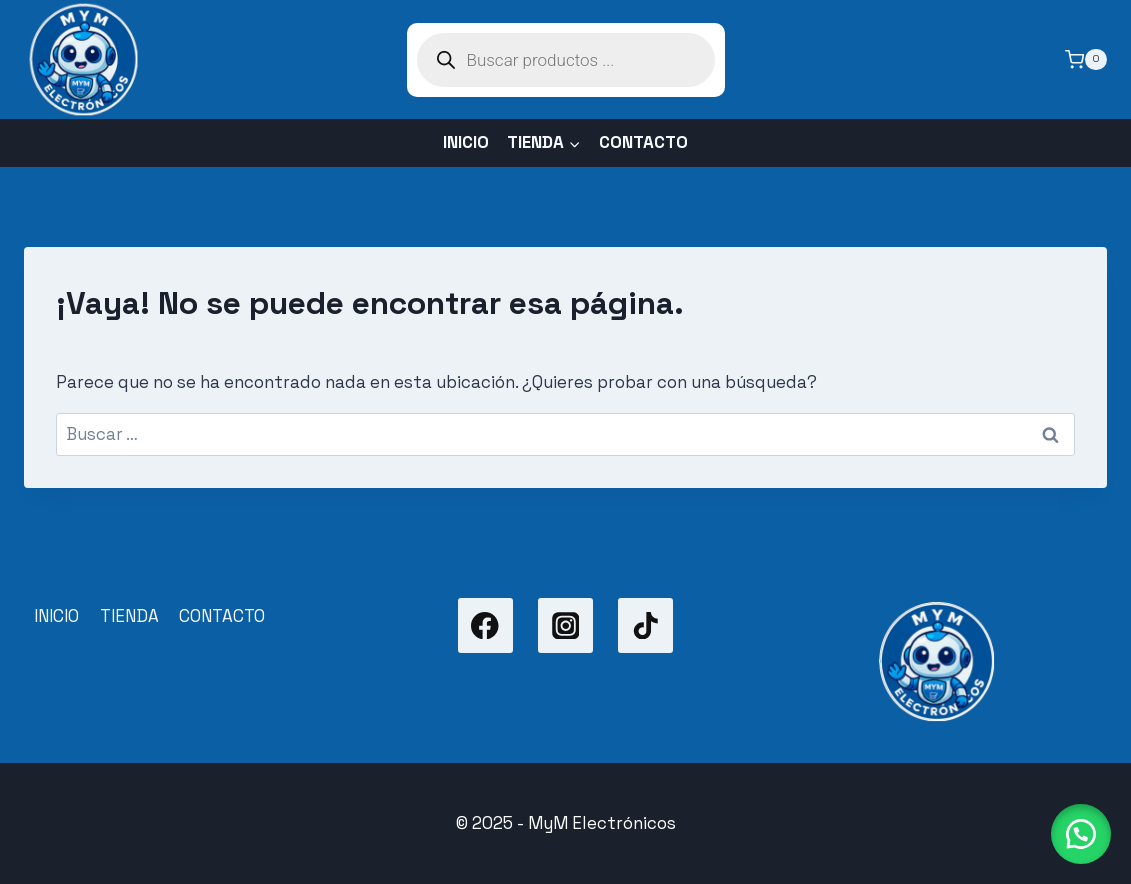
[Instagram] (565, 625)
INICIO (466, 142)
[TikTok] (645, 625)
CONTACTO (643, 142)
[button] (1081, 834)
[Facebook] (485, 625)
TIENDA (129, 616)
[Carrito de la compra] (1086, 60)
